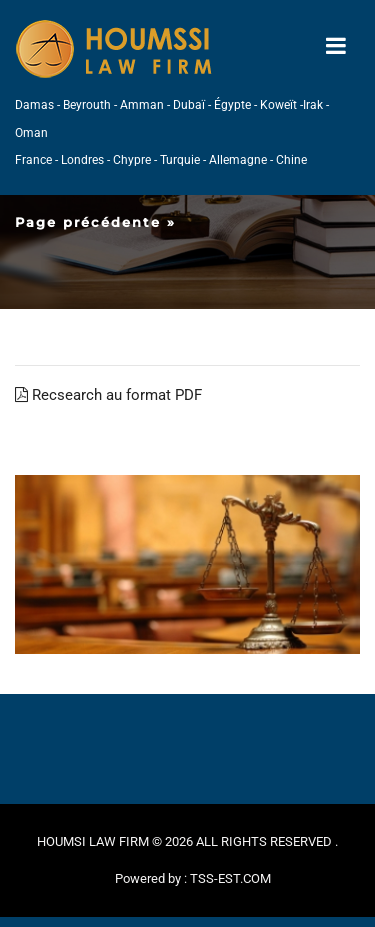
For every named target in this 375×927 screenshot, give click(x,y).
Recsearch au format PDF (108, 395)
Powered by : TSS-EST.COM (193, 878)
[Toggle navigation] (336, 46)
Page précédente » (95, 222)
